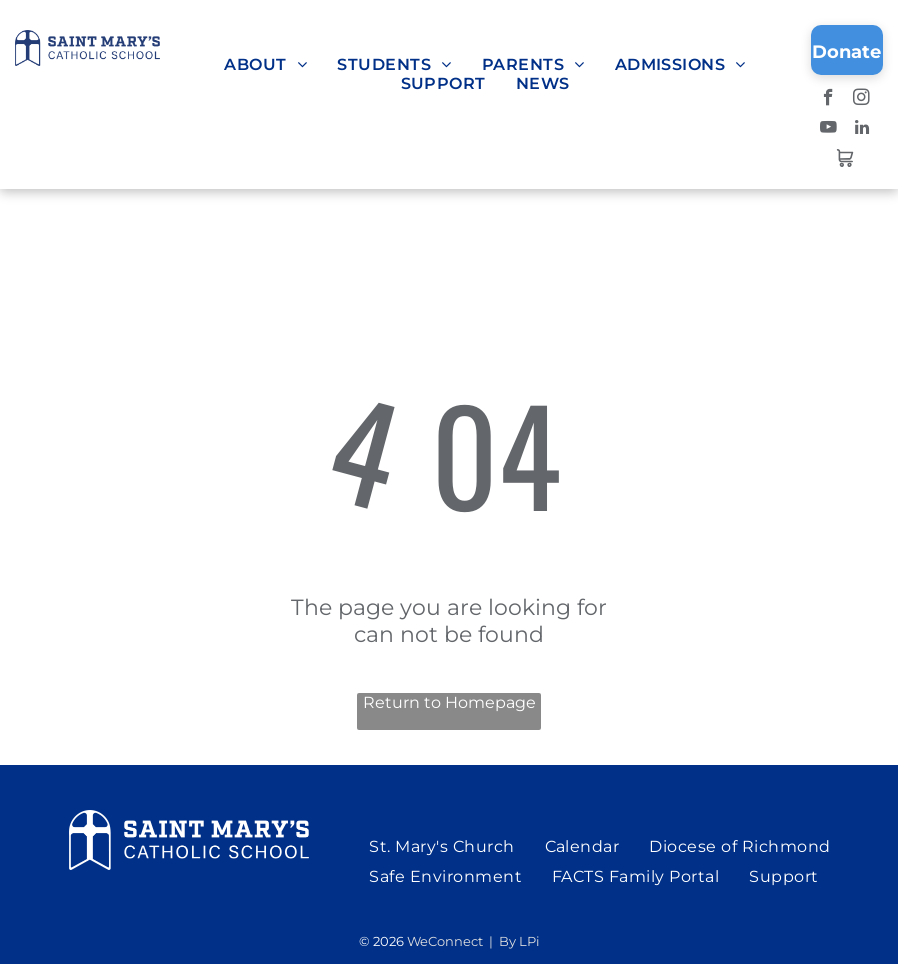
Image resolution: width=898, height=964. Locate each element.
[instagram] (861, 100)
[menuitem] (265, 64)
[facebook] (828, 100)
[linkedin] (861, 130)
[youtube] (828, 130)
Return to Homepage (449, 702)
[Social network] (845, 160)
